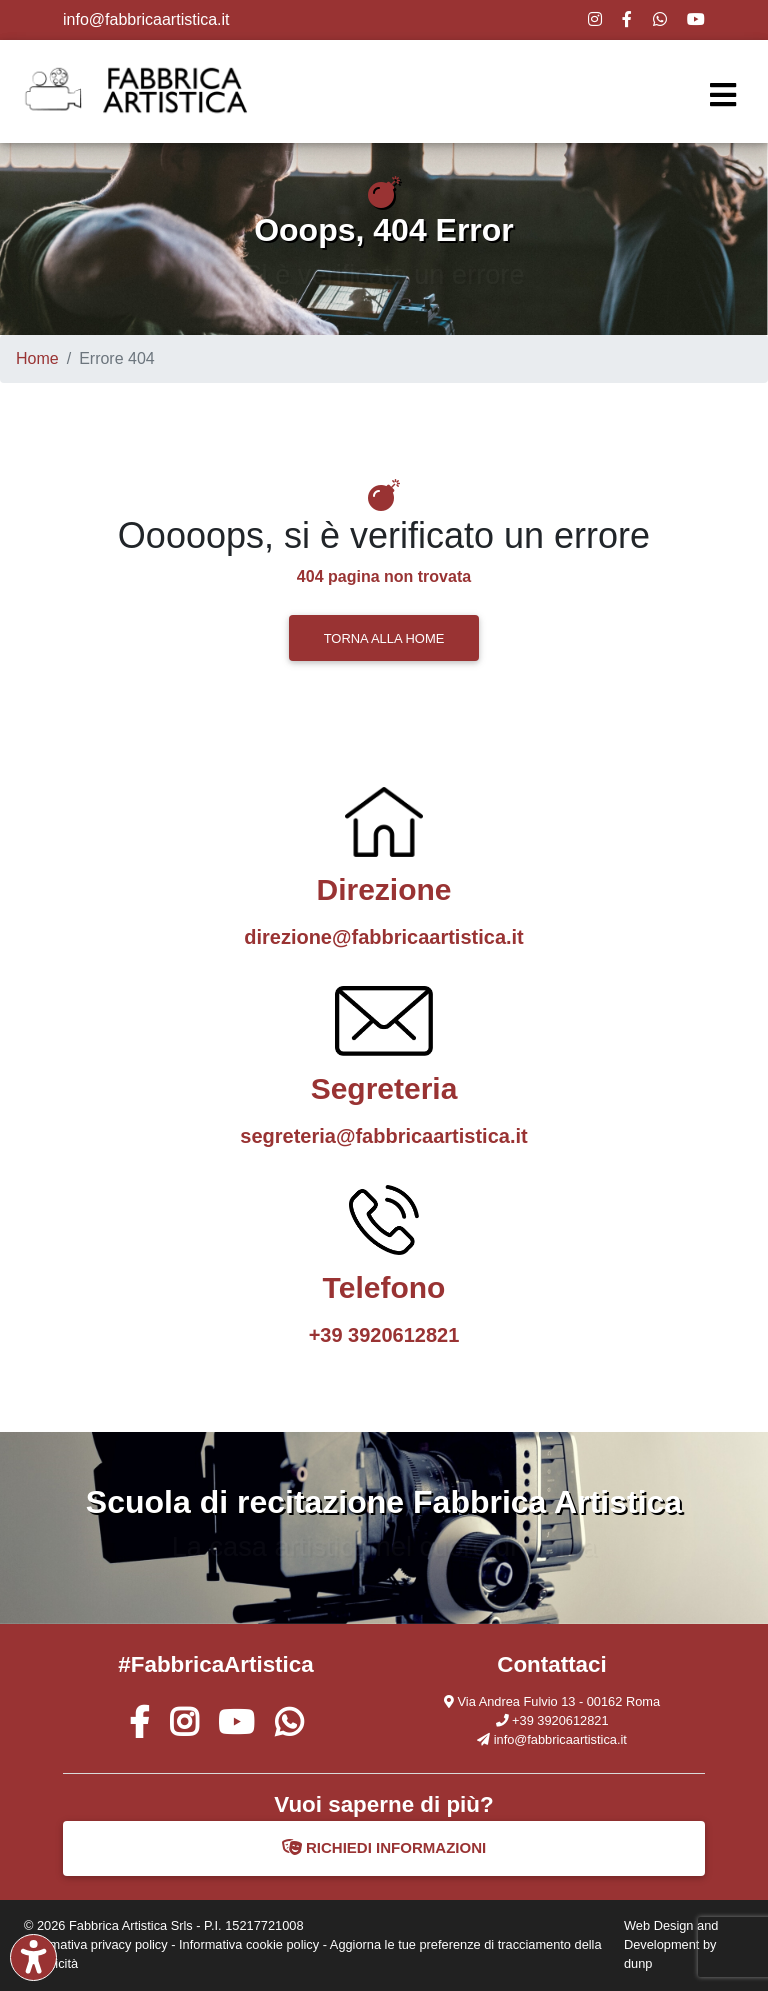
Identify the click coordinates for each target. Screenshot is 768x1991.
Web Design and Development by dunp (671, 1944)
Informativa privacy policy (96, 1944)
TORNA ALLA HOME (384, 638)
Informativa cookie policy (249, 1944)
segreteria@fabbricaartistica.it (383, 1136)
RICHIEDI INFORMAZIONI (384, 1847)
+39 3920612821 (384, 1335)
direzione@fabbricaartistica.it (384, 937)
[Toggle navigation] (723, 95)
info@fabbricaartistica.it (146, 19)
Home (37, 358)
